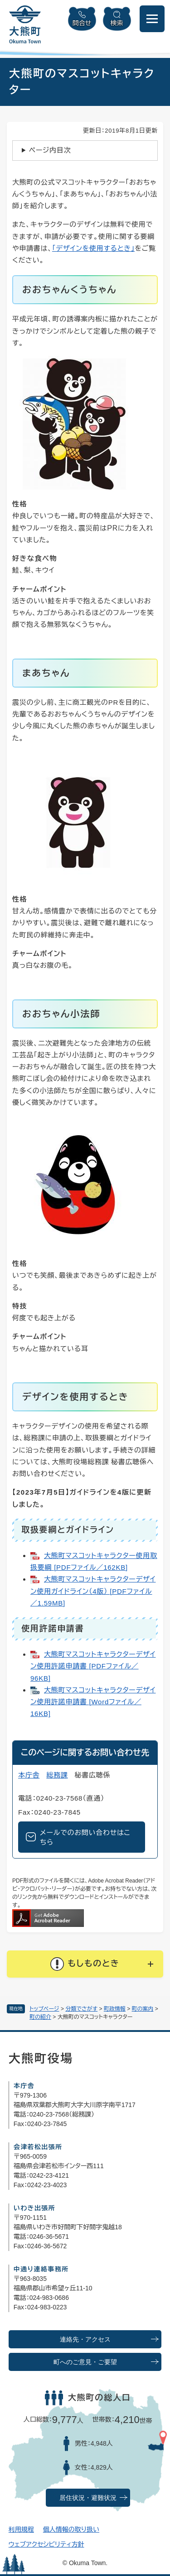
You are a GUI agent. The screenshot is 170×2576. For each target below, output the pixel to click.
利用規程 (21, 2529)
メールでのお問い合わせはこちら (85, 1837)
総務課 (57, 1775)
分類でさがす (81, 2009)
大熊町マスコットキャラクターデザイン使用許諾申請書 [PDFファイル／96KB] (92, 1666)
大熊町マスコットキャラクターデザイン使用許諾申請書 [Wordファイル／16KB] (92, 1702)
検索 (117, 23)
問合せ (82, 23)
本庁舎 (28, 1775)
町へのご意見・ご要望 (85, 2362)
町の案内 (143, 2009)
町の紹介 (40, 2017)
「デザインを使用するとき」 (93, 248)
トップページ (44, 2009)
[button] (85, 1964)
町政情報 (115, 2009)
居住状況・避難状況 (88, 2498)
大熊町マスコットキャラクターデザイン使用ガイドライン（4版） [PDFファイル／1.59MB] (92, 1591)
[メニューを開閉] (152, 18)
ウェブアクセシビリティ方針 (46, 2544)
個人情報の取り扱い (71, 2529)
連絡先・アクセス (85, 2339)
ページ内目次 (50, 150)
